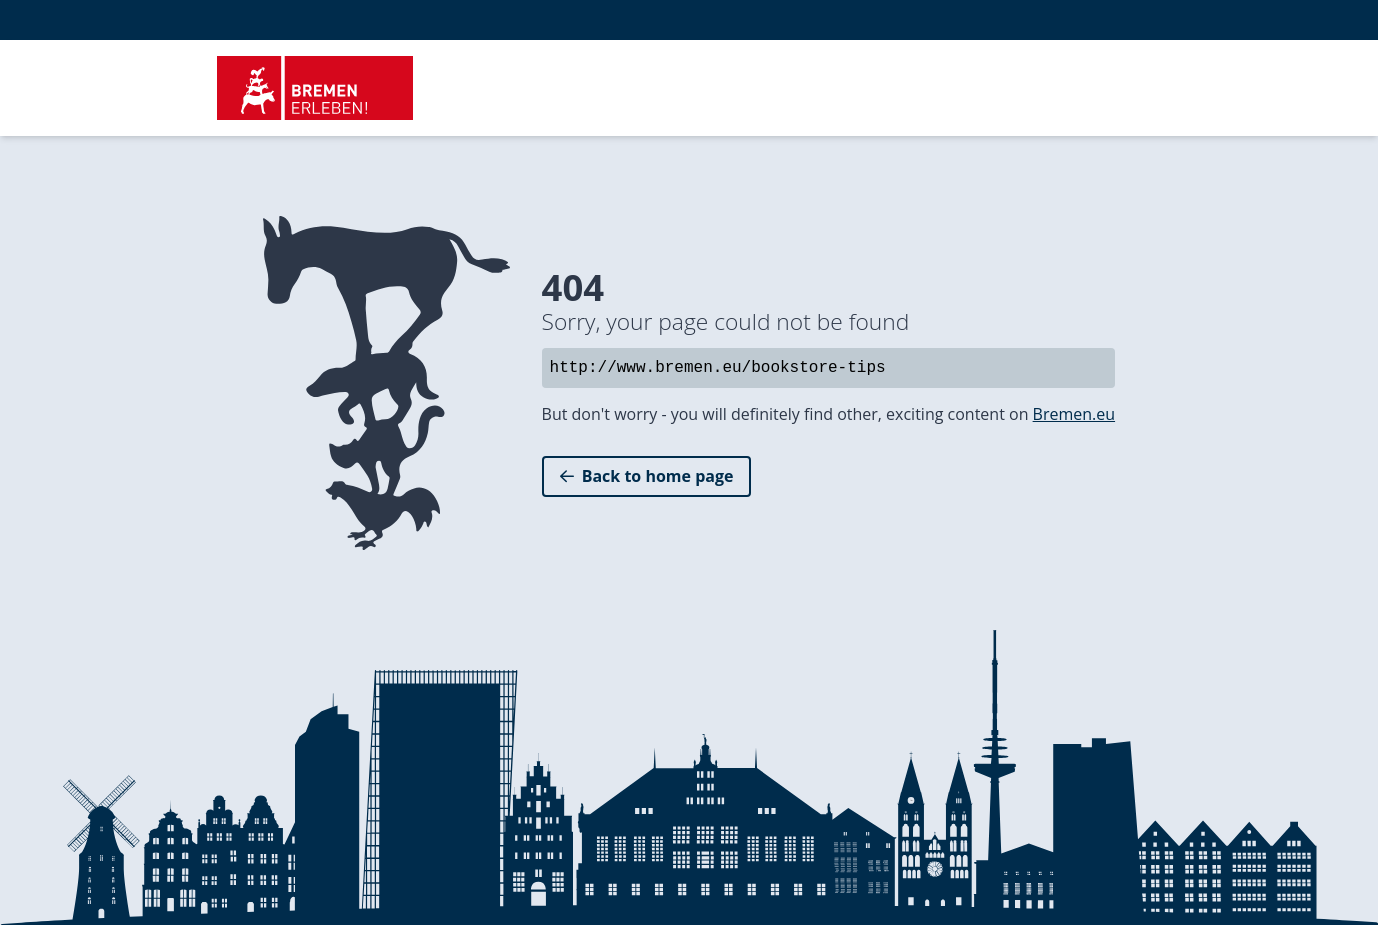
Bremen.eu (1074, 414)
